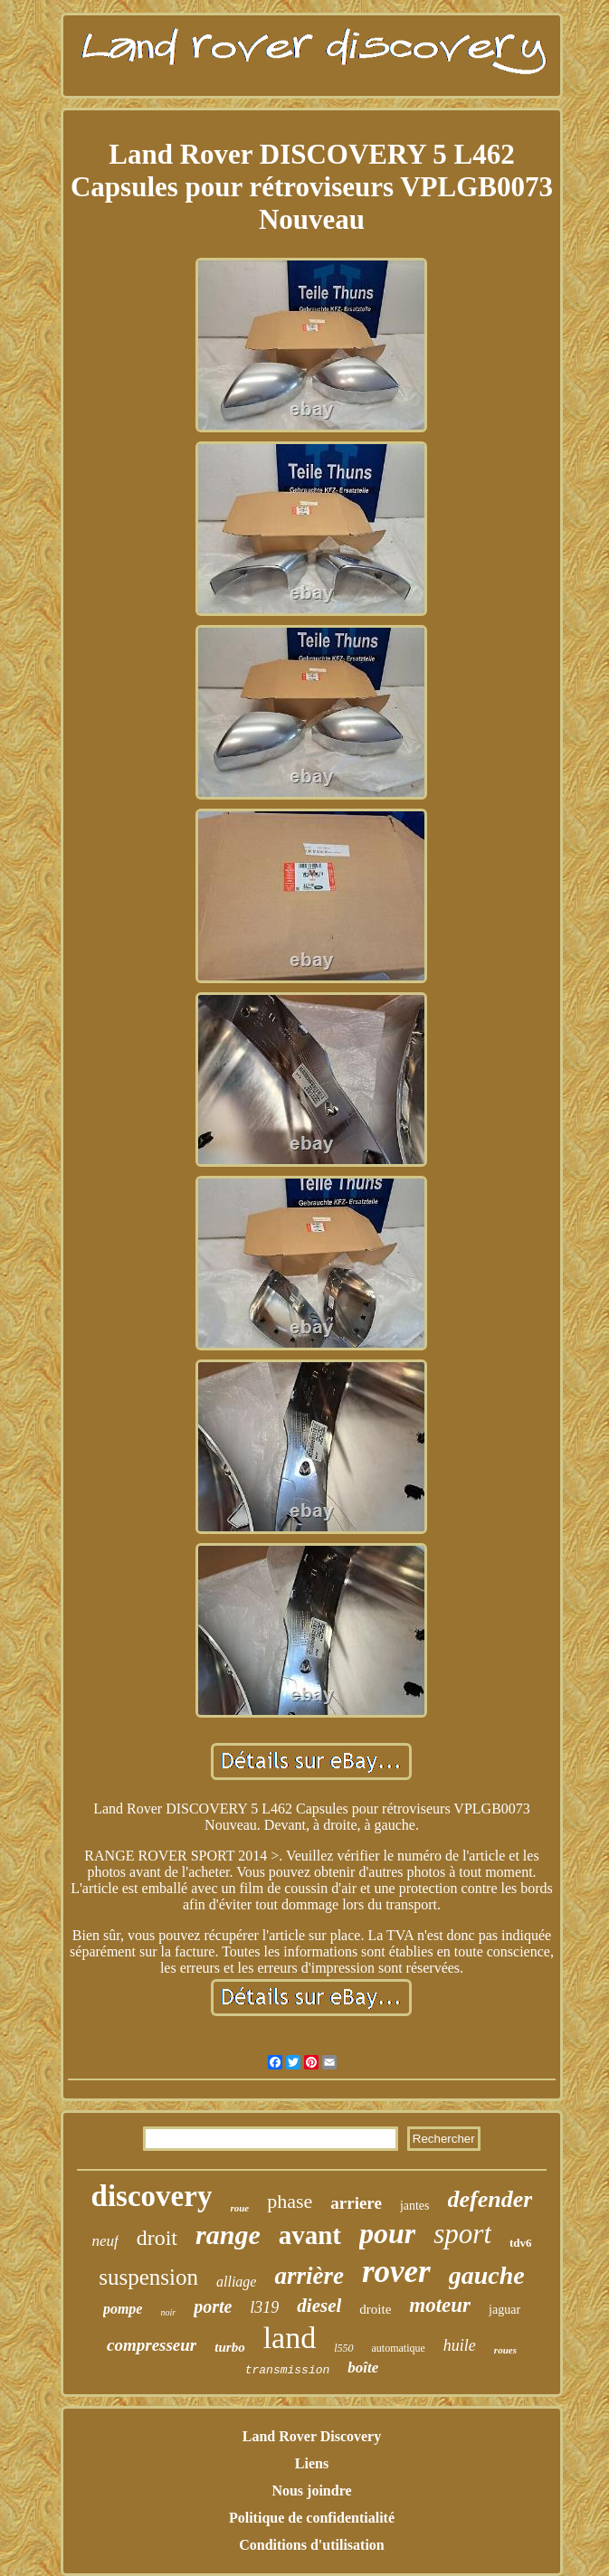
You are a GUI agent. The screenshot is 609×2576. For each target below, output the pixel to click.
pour (387, 2233)
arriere (356, 2202)
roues (505, 2349)
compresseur (151, 2344)
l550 (343, 2348)
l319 (264, 2307)
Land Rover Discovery (312, 2436)
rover (396, 2271)
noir (168, 2312)
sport (462, 2233)
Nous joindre (311, 2490)
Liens (311, 2463)
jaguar (504, 2309)
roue (239, 2207)
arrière (309, 2275)
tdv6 (520, 2242)
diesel (319, 2305)
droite (375, 2309)
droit (157, 2237)
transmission (287, 2370)
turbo (229, 2347)
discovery (152, 2196)
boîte (362, 2367)
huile (459, 2345)
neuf (104, 2240)
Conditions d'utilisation (312, 2544)
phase (289, 2201)
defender (490, 2199)
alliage (236, 2281)
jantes (415, 2205)
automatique (398, 2348)
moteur (440, 2305)
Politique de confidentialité (312, 2517)
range (228, 2234)
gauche (487, 2275)
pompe (123, 2308)
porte (213, 2306)
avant (310, 2235)
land (290, 2337)
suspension (148, 2277)
